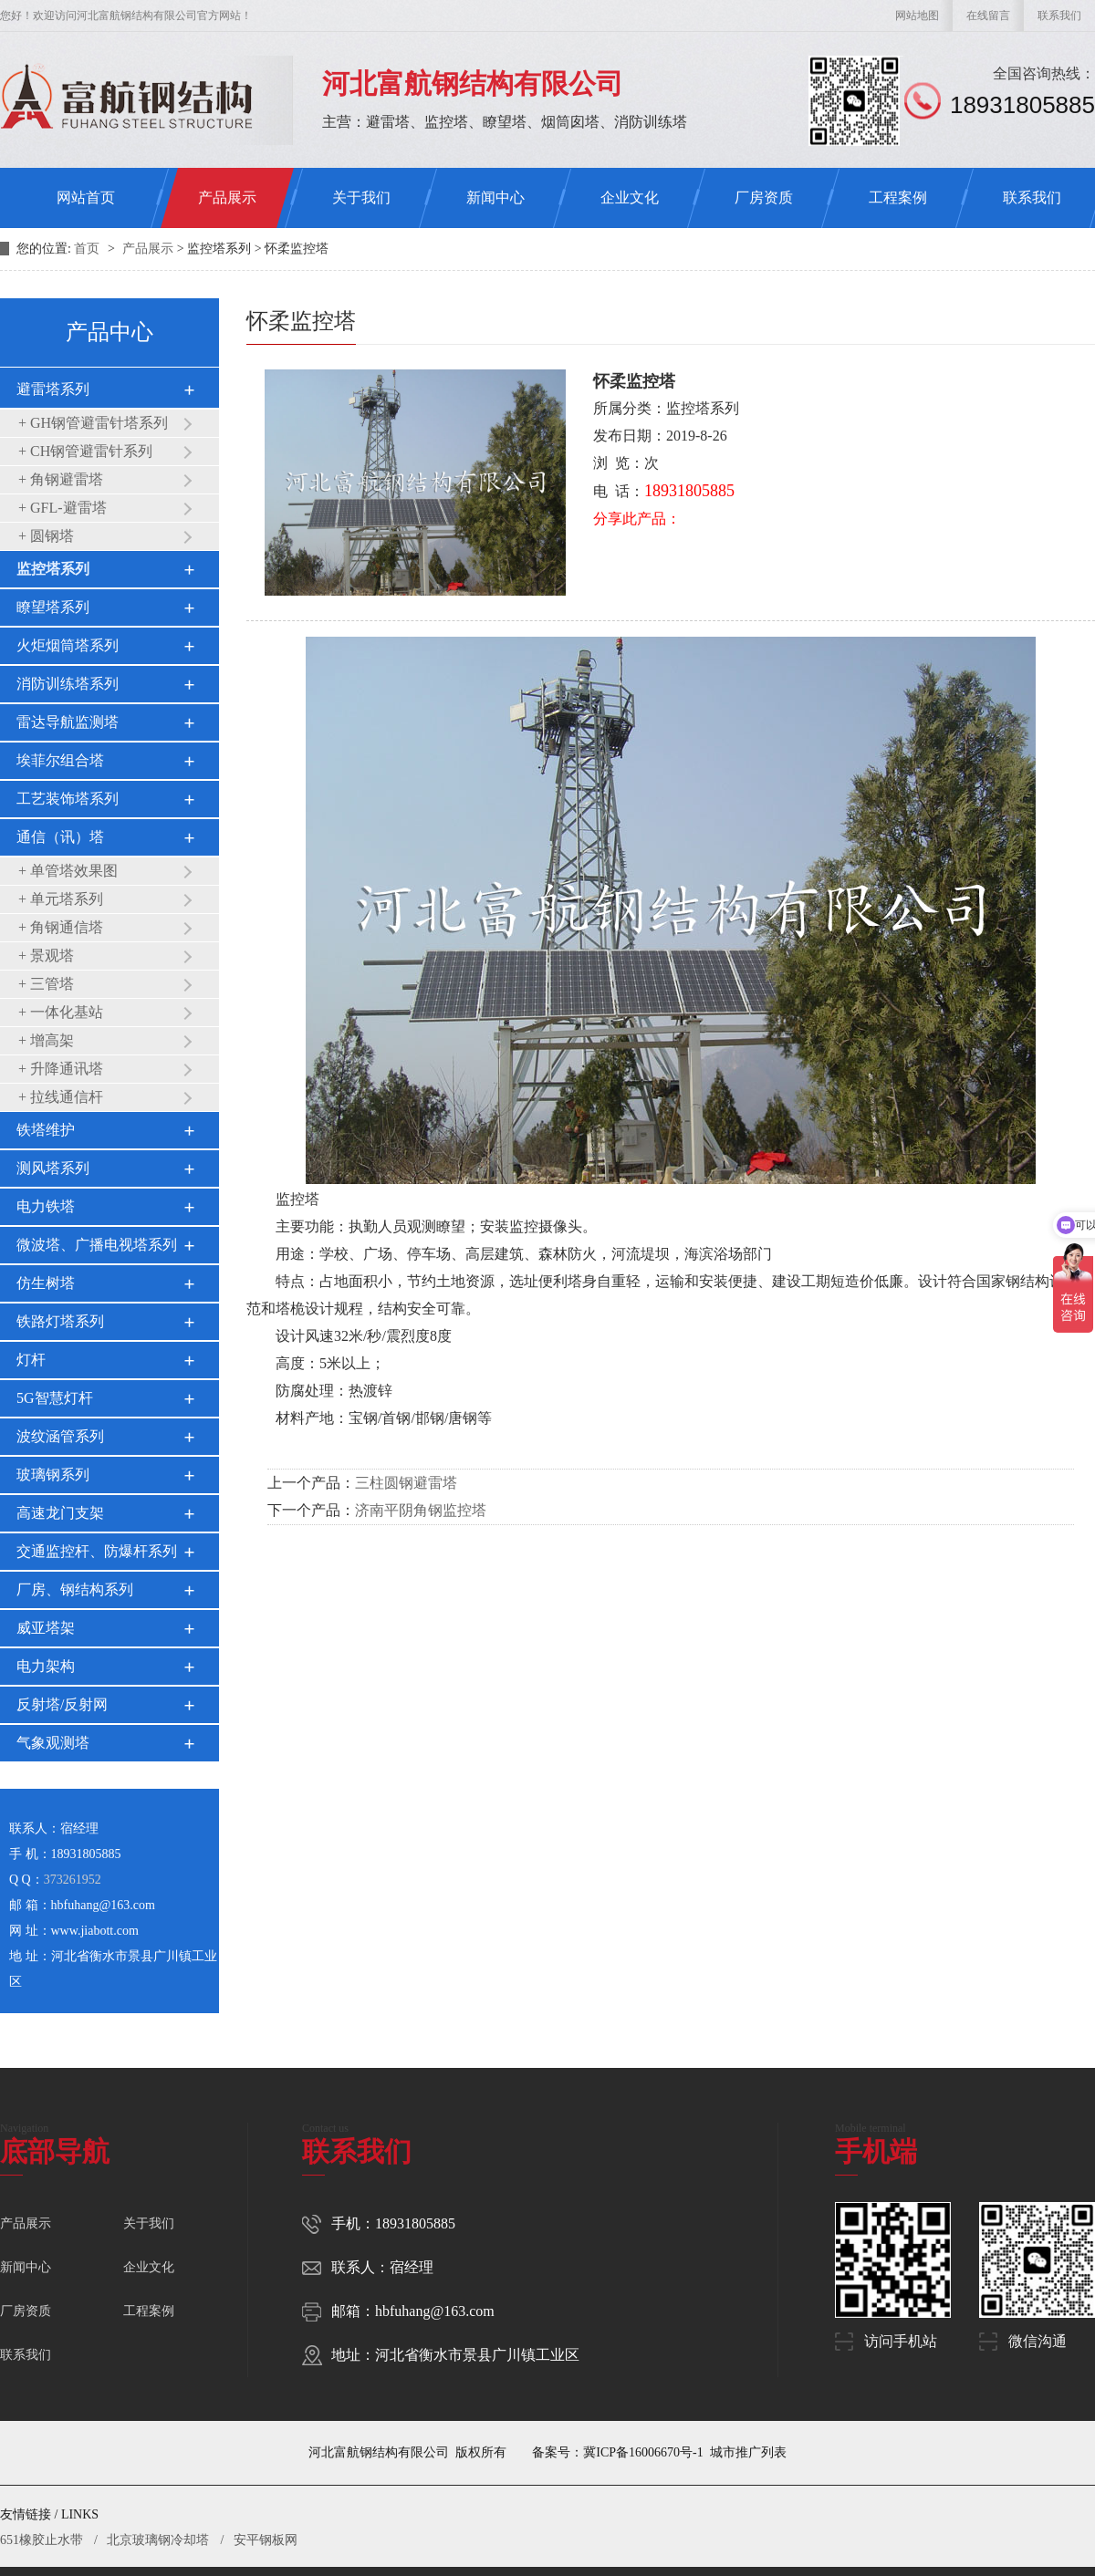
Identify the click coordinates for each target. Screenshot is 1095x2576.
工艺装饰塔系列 (67, 798)
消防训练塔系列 (67, 683)
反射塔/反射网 (62, 1704)
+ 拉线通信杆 (60, 1097)
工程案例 (898, 197)
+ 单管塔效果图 (68, 870)
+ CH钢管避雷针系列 (85, 451)
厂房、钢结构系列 (74, 1589)
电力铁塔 (45, 1206)
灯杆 (31, 1359)
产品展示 (227, 197)
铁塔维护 (45, 1129)
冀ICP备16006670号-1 (643, 2452)
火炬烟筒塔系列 (67, 645)
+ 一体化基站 (60, 1012)
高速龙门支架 (60, 1513)
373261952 (72, 1879)
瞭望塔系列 (52, 607)
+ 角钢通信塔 (60, 927)
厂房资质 (764, 197)
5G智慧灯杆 (54, 1398)
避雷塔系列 (52, 389)
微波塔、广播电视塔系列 (96, 1244)
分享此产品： (637, 518)
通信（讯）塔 (60, 837)
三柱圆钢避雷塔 (406, 1483)
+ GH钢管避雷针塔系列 (93, 423)
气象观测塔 (52, 1742)
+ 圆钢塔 (46, 536)
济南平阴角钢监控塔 (420, 1510)
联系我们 (1059, 15)
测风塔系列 (52, 1168)
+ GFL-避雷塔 (62, 507)
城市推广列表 (748, 2452)
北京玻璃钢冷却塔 (158, 2540)
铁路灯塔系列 (60, 1321)
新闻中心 (495, 197)
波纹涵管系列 (60, 1436)
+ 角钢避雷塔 (60, 479)
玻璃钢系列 (52, 1474)
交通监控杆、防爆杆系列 (96, 1551)
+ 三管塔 (46, 984)
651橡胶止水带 (41, 2540)
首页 (88, 248)
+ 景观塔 (46, 955)
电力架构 (45, 1666)
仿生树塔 (45, 1283)
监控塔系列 (52, 568)
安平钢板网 (265, 2540)
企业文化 (629, 197)
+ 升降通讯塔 (60, 1068)
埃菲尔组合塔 (60, 760)
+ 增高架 (46, 1040)
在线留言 (988, 15)
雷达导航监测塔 (67, 722)
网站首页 (86, 197)
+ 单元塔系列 (60, 899)
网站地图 (917, 15)
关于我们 (361, 197)
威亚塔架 (45, 1628)
